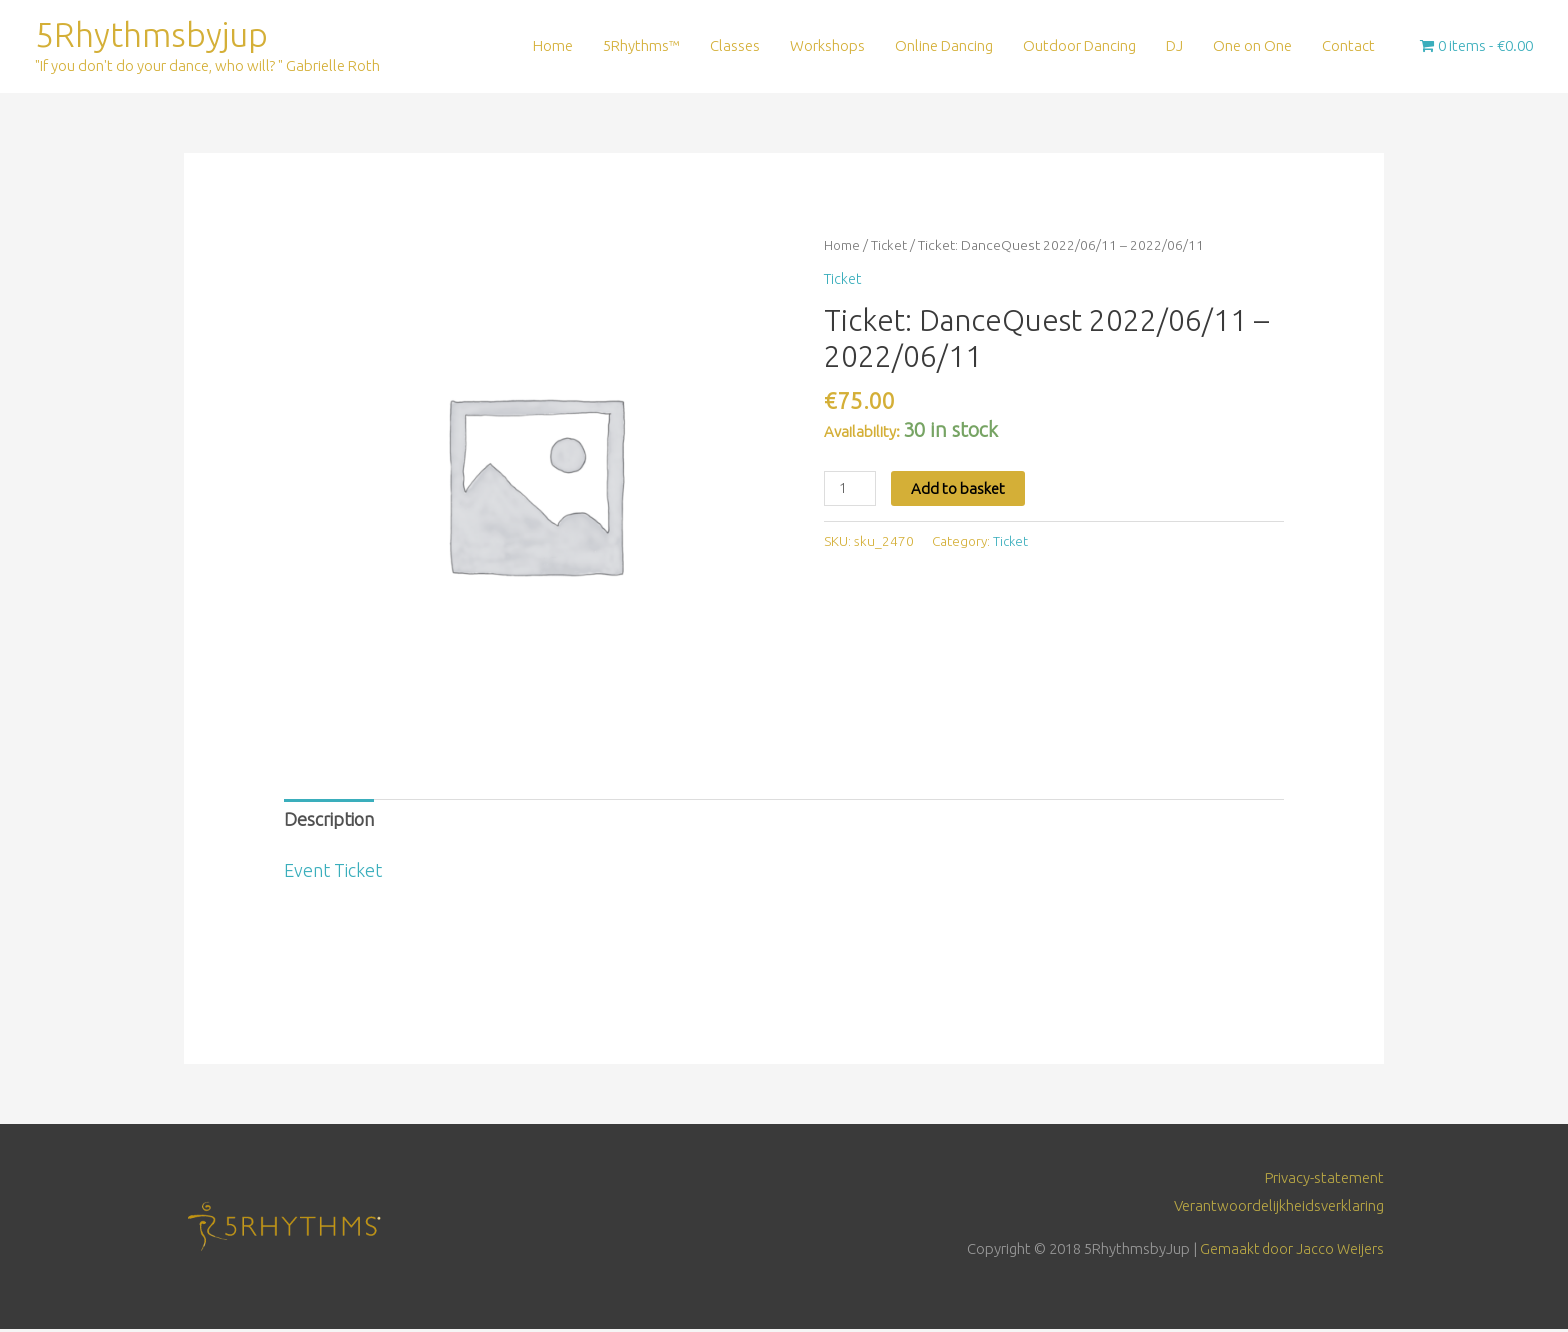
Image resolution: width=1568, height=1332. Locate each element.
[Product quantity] (851, 490)
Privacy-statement (1324, 1180)
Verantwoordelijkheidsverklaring (1279, 1208)
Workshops (827, 46)
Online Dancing (944, 46)
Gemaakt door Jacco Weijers (1290, 1251)
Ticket (890, 247)
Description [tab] (329, 822)
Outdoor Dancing (1079, 46)
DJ (1174, 46)
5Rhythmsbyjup (155, 36)
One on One (1252, 46)
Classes (735, 46)
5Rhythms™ (641, 46)
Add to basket (960, 489)
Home (553, 46)
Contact (1348, 46)
